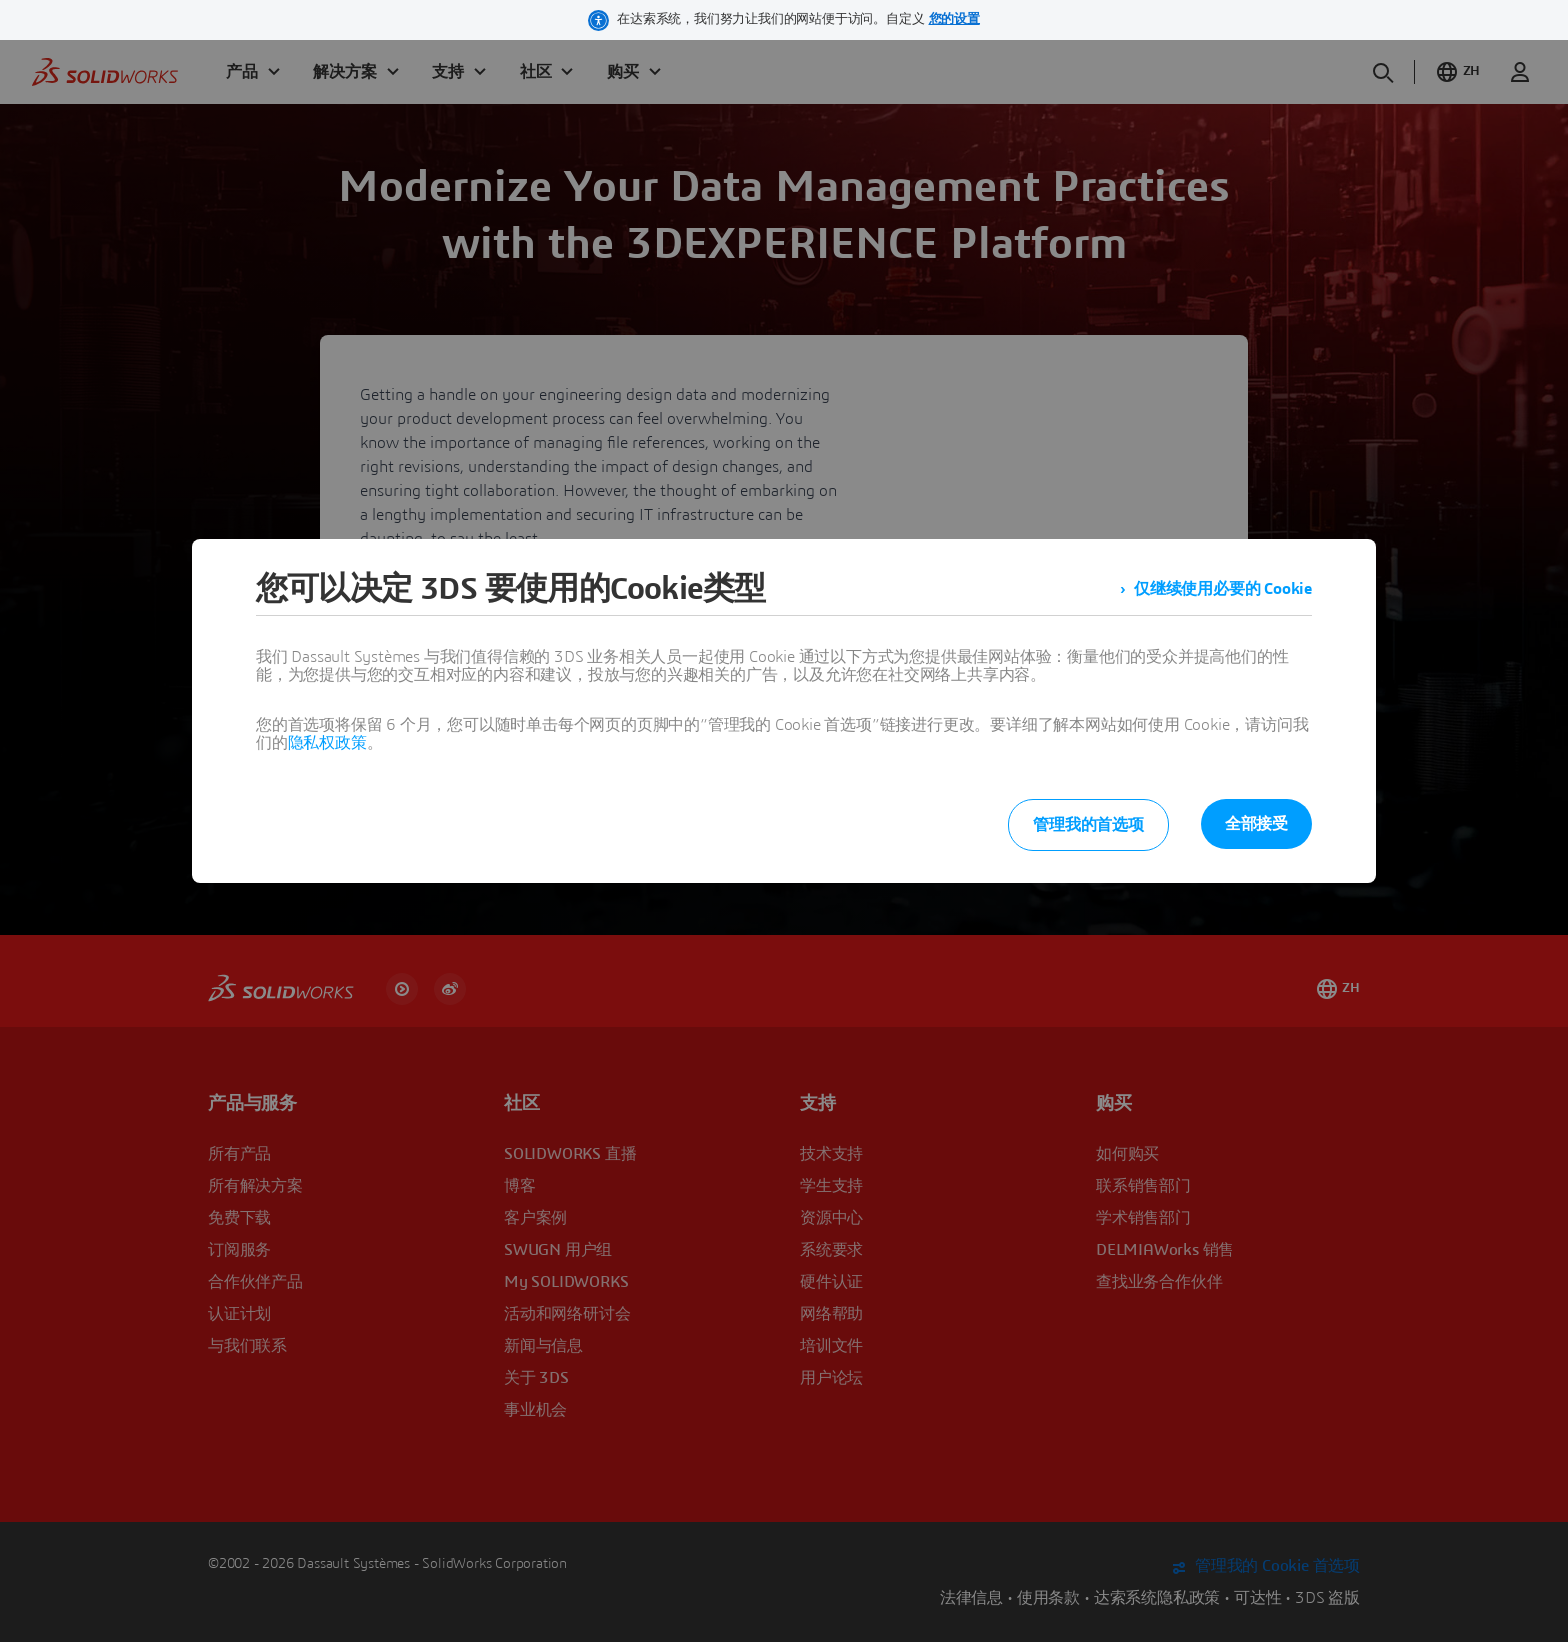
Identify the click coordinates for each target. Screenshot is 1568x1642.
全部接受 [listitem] (1256, 824)
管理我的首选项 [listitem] (1088, 825)
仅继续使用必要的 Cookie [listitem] (1223, 589)
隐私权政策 (327, 743)
